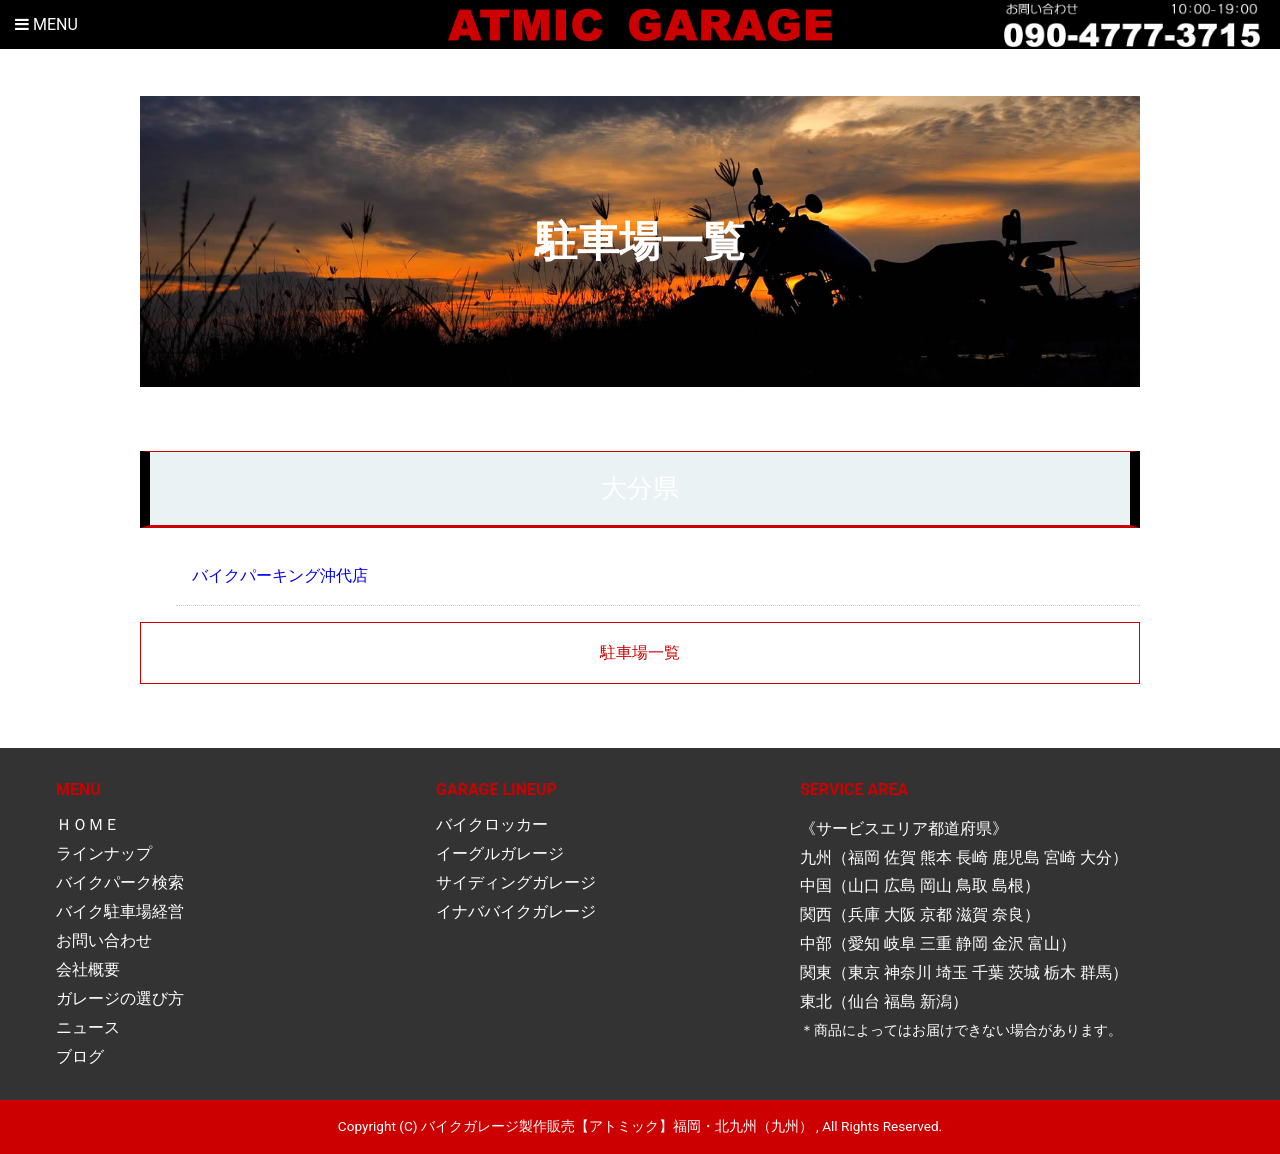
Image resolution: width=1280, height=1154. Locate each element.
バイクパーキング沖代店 (280, 575)
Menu (46, 24)
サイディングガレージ (516, 882)
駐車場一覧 (640, 652)
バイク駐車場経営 (120, 911)
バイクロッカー (492, 824)
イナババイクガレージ (516, 911)
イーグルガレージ (500, 853)
